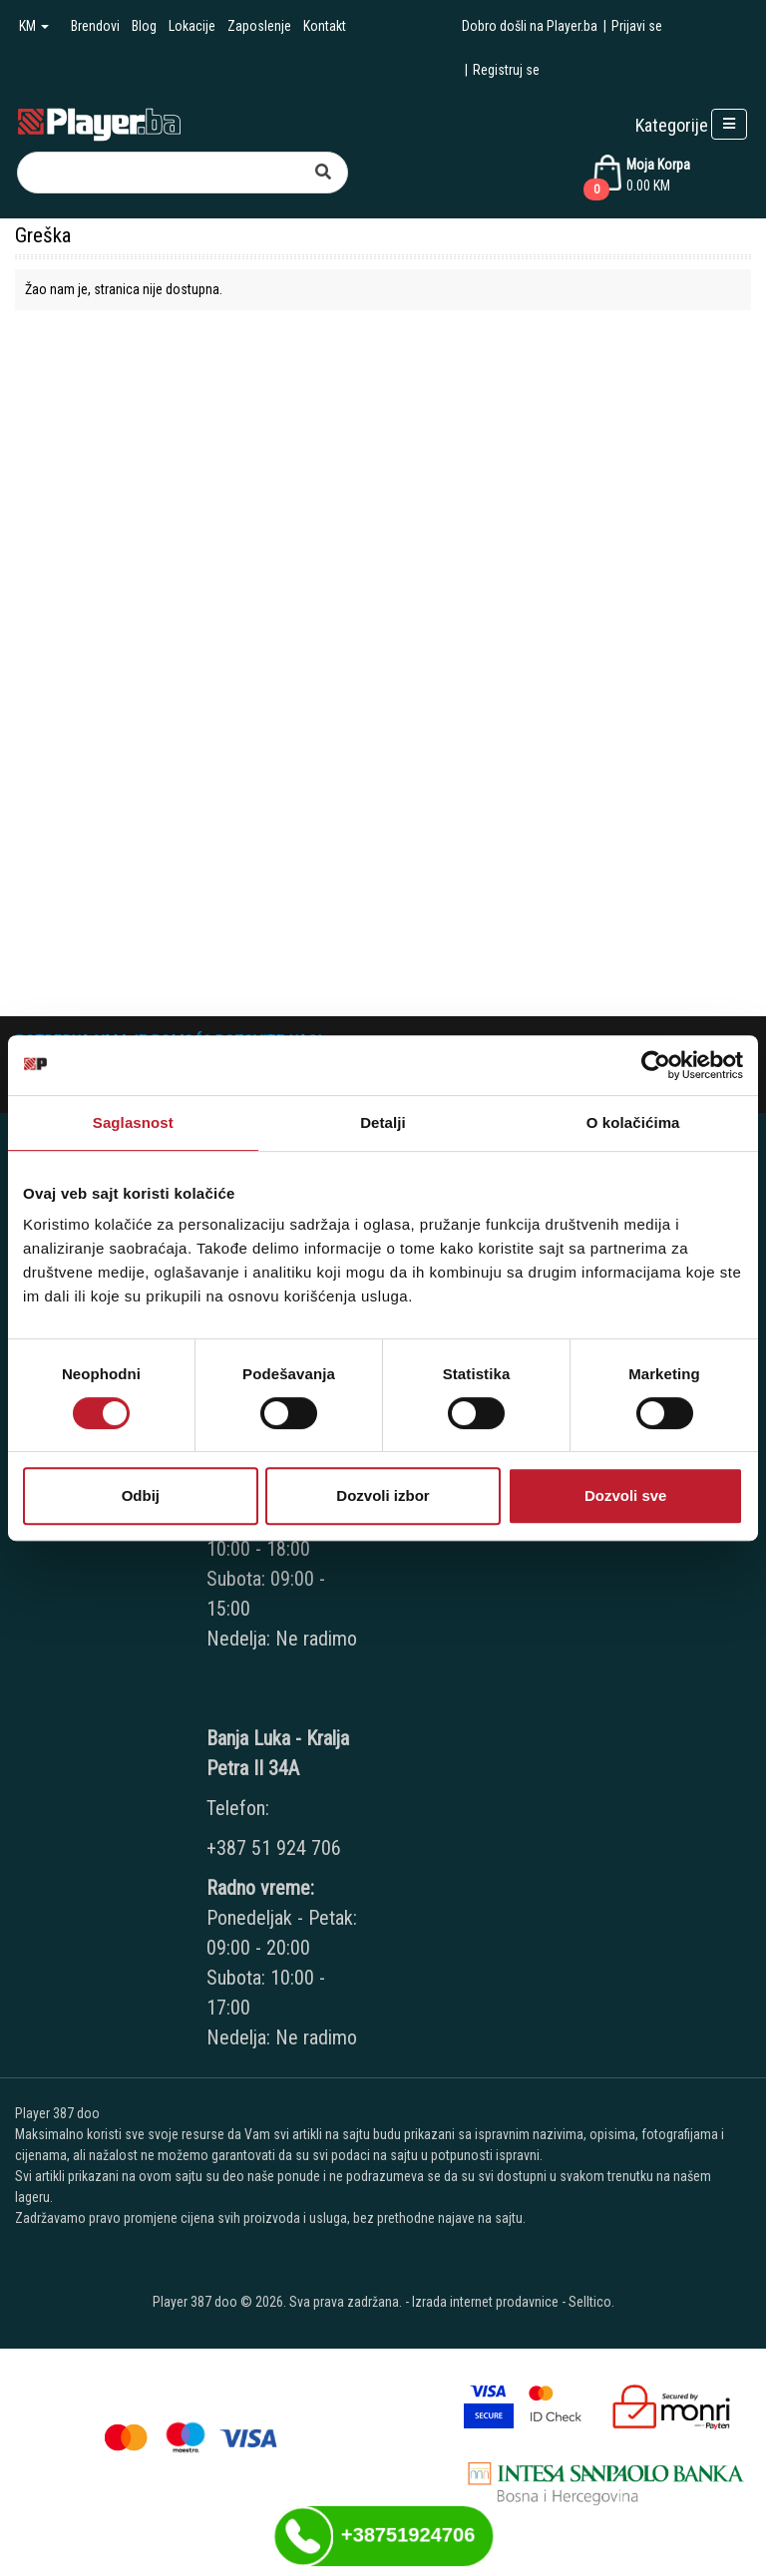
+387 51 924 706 (273, 1848)
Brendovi (95, 26)
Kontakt (324, 26)
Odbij (141, 1495)
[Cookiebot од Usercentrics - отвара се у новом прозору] (656, 1065)
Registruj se (506, 70)
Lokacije (192, 26)
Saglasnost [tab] (133, 1122)
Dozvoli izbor (382, 1495)
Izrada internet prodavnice (485, 2302)
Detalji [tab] (383, 1122)
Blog (144, 26)
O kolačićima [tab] (633, 1122)
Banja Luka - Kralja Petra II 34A (277, 1753)
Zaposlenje (259, 26)
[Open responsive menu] (729, 124)
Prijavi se (636, 26)
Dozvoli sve (625, 1495)
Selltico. (591, 2302)
